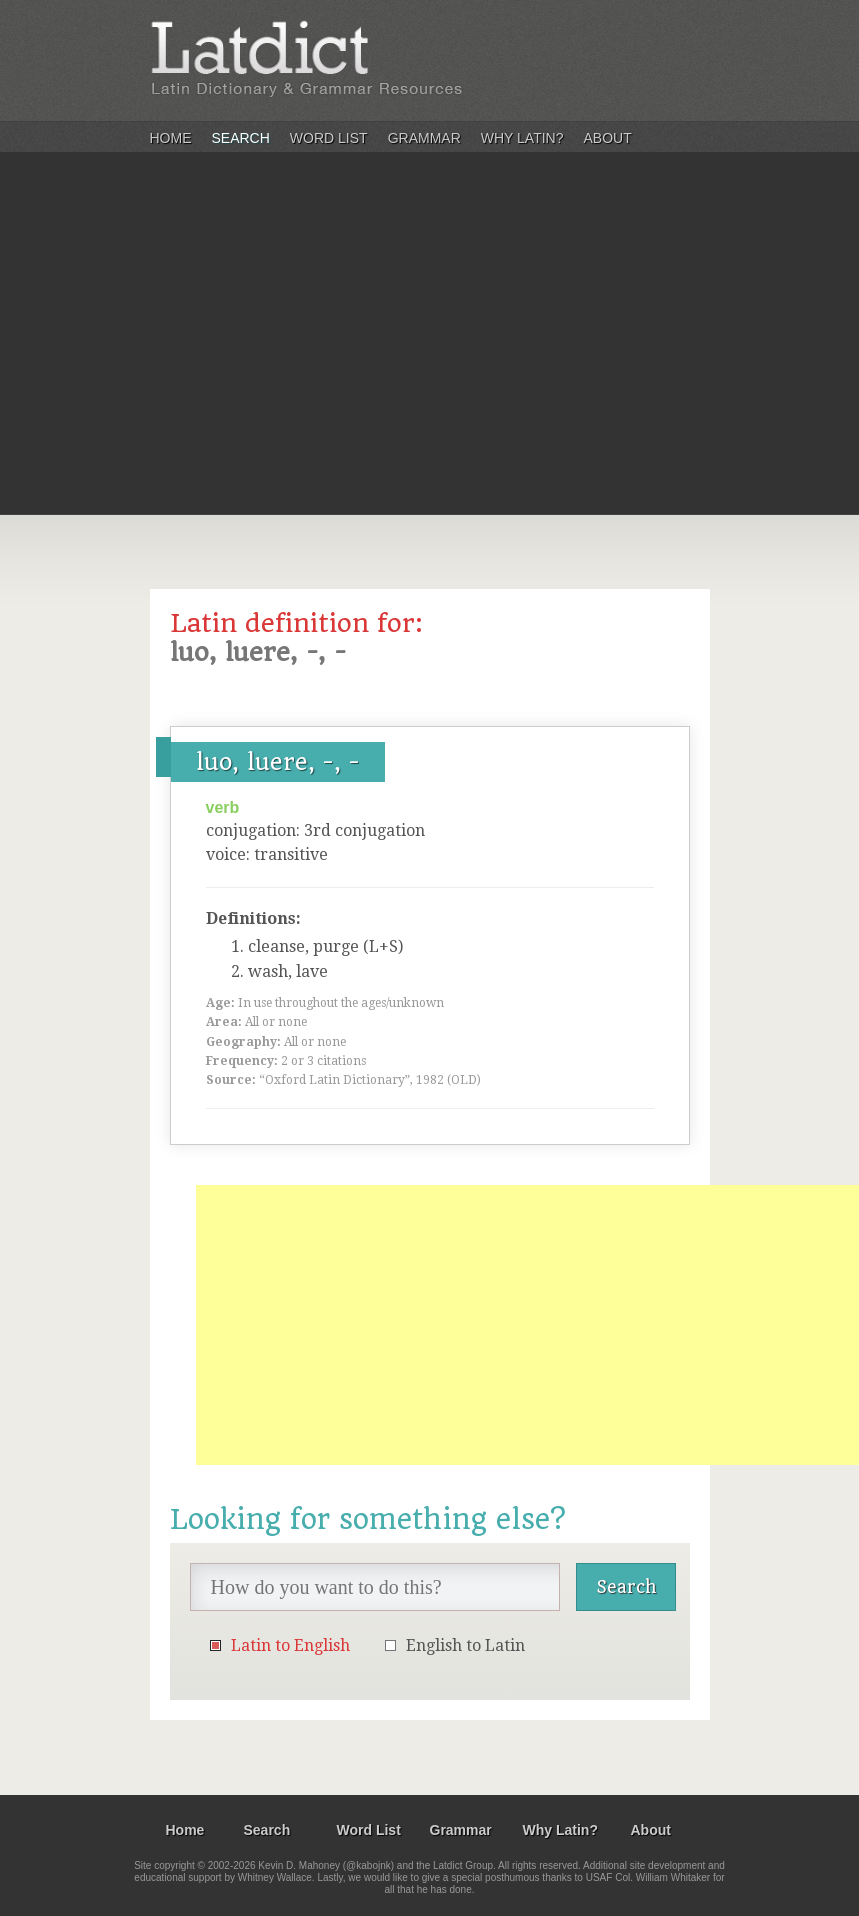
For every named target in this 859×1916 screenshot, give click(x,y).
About (608, 138)
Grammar (424, 138)
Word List (329, 138)
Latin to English (290, 1645)
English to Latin (465, 1645)
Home (171, 138)
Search (241, 138)
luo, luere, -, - (278, 762)
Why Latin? (522, 138)
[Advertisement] (429, 364)
